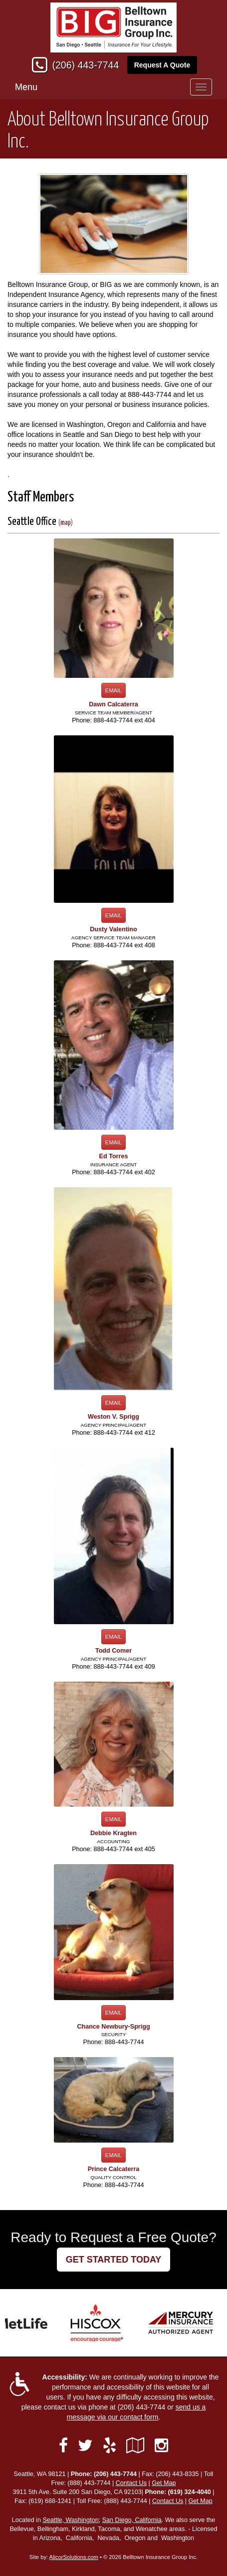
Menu (26, 87)
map (65, 522)
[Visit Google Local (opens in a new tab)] (135, 2446)
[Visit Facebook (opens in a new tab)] (63, 2446)
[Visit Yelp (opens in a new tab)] (109, 2446)
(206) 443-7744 (85, 64)
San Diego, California (132, 2520)
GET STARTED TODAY (114, 2260)
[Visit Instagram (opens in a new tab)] (161, 2446)
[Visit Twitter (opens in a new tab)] (85, 2446)
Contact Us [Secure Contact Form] (131, 2483)
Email (113, 690)
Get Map (164, 2483)
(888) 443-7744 (88, 2483)
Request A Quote (162, 65)
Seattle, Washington (70, 2520)
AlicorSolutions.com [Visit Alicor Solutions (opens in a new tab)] (73, 2557)
